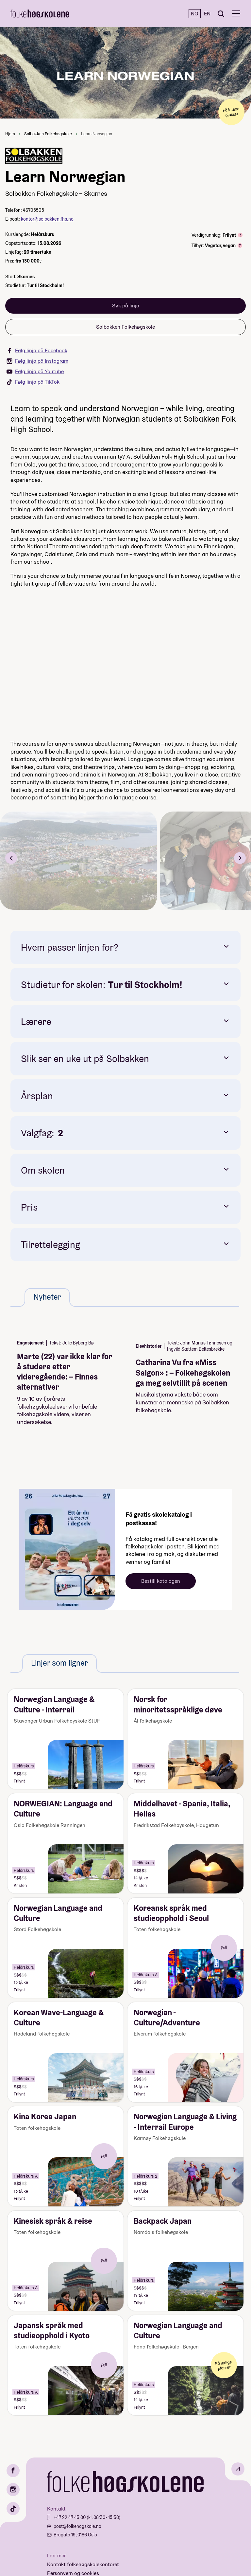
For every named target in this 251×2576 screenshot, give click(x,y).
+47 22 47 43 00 (70, 2517)
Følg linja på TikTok (33, 381)
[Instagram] (13, 2489)
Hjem (10, 134)
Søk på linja (125, 305)
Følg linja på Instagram (37, 360)
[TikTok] (13, 2508)
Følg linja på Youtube (35, 371)
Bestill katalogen (160, 1581)
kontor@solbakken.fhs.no (47, 219)
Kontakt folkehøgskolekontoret (83, 2564)
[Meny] (236, 13)
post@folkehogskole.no (77, 2526)
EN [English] (207, 13)
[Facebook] (13, 2470)
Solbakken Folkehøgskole (48, 134)
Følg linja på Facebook (37, 350)
